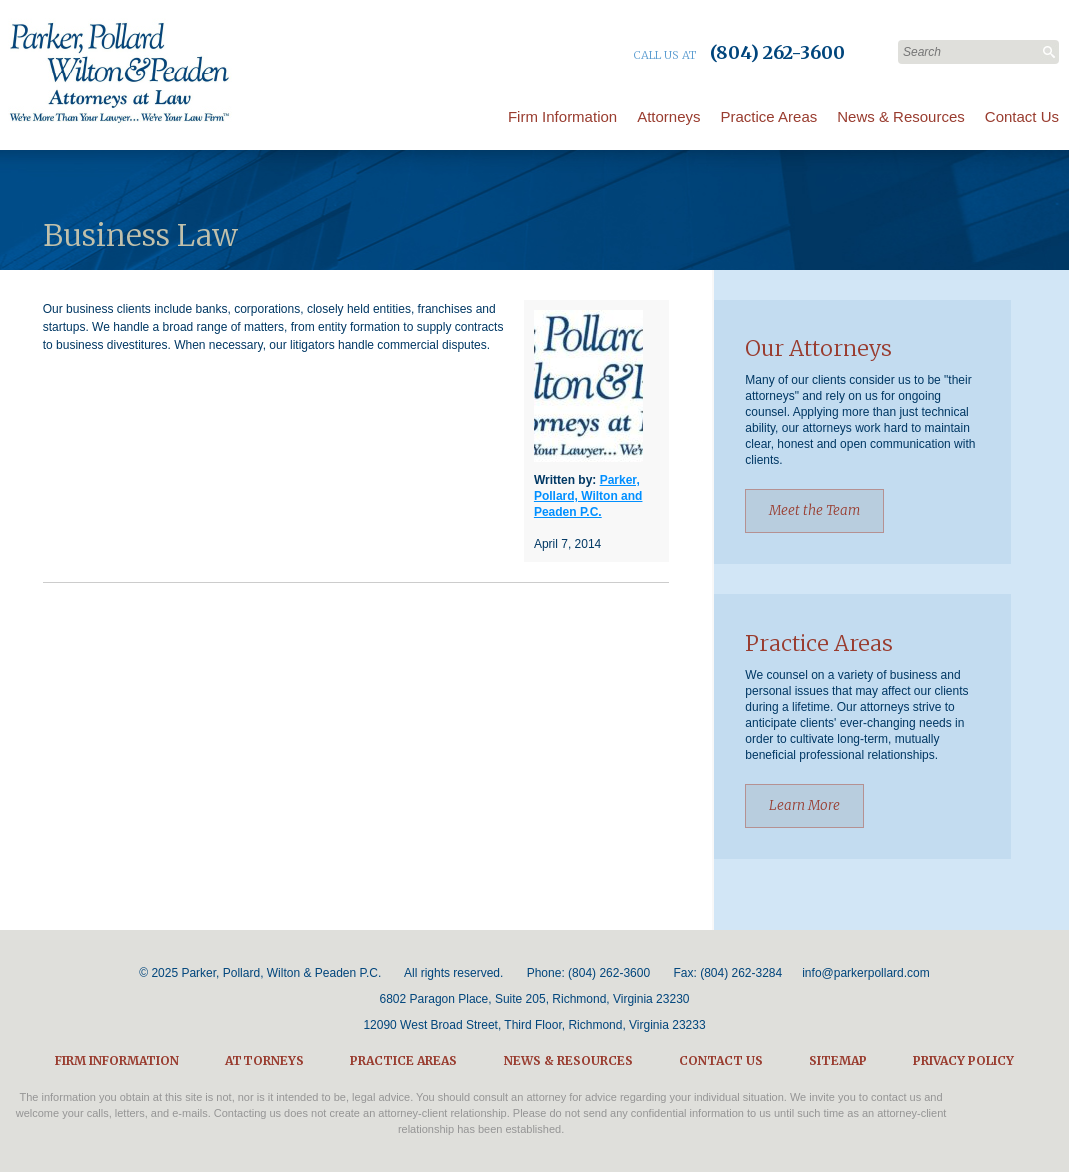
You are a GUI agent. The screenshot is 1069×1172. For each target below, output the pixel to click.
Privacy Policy (963, 1060)
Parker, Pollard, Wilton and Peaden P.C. (588, 496)
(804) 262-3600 (609, 973)
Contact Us (1022, 116)
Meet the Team (814, 510)
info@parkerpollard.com (866, 973)
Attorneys (668, 116)
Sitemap (838, 1060)
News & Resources (901, 116)
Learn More (804, 805)
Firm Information (562, 116)
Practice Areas (769, 116)
